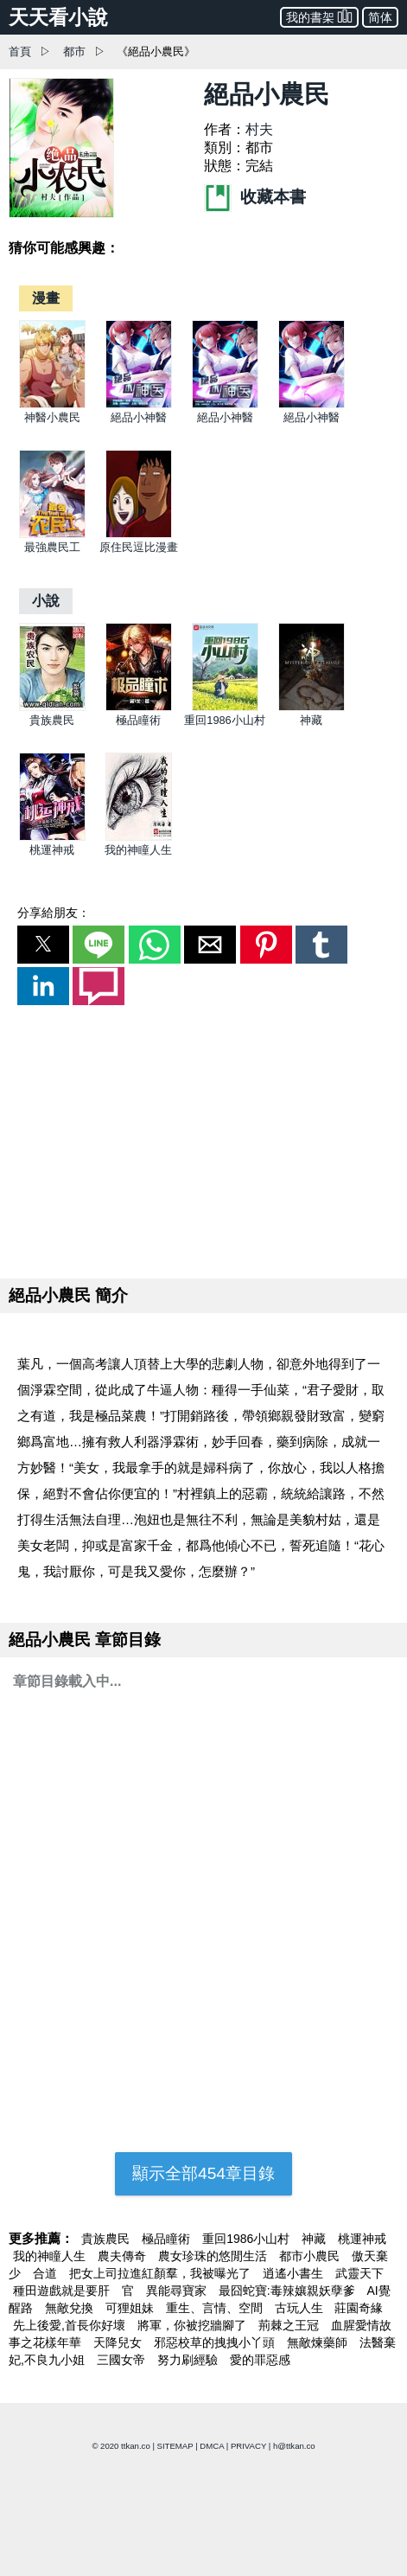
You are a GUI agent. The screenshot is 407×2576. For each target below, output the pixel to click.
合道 (46, 2273)
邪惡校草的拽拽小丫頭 (216, 2342)
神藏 (311, 720)
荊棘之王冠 (290, 2325)
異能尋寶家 (178, 2290)
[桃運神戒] (52, 836)
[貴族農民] (52, 707)
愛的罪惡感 (260, 2360)
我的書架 (319, 16)
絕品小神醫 (139, 417)
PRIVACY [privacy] (248, 2446)
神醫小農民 (52, 417)
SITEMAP (175, 2446)
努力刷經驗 (189, 2360)
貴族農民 (51, 720)
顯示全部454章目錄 (203, 2173)
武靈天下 (359, 2273)
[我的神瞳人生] (138, 836)
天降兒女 (119, 2342)
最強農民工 (52, 547)
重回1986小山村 (224, 720)
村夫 (259, 129)
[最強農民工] (52, 534)
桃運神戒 (51, 849)
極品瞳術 (138, 720)
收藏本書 (255, 197)
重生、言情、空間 (216, 2308)
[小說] (46, 600)
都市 (74, 51)
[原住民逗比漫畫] (138, 534)
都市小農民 (311, 2256)
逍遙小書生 (295, 2273)
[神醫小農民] (52, 404)
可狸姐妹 (131, 2308)
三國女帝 (123, 2360)
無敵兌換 (71, 2308)
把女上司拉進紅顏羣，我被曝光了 (161, 2273)
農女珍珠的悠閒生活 (214, 2256)
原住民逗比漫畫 (138, 547)
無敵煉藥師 (319, 2342)
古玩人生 (301, 2308)
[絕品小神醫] (138, 404)
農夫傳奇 (123, 2256)
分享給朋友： (53, 913)
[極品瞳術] (138, 707)
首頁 (20, 51)
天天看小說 (58, 17)
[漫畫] (46, 298)
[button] (43, 945)
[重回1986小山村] (225, 707)
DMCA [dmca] (212, 2446)
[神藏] (311, 707)
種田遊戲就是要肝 (63, 2290)
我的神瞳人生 (138, 849)
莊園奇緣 (358, 2308)
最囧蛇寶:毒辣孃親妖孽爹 (289, 2290)
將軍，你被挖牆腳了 (193, 2325)
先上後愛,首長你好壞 (71, 2325)
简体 (380, 17)
